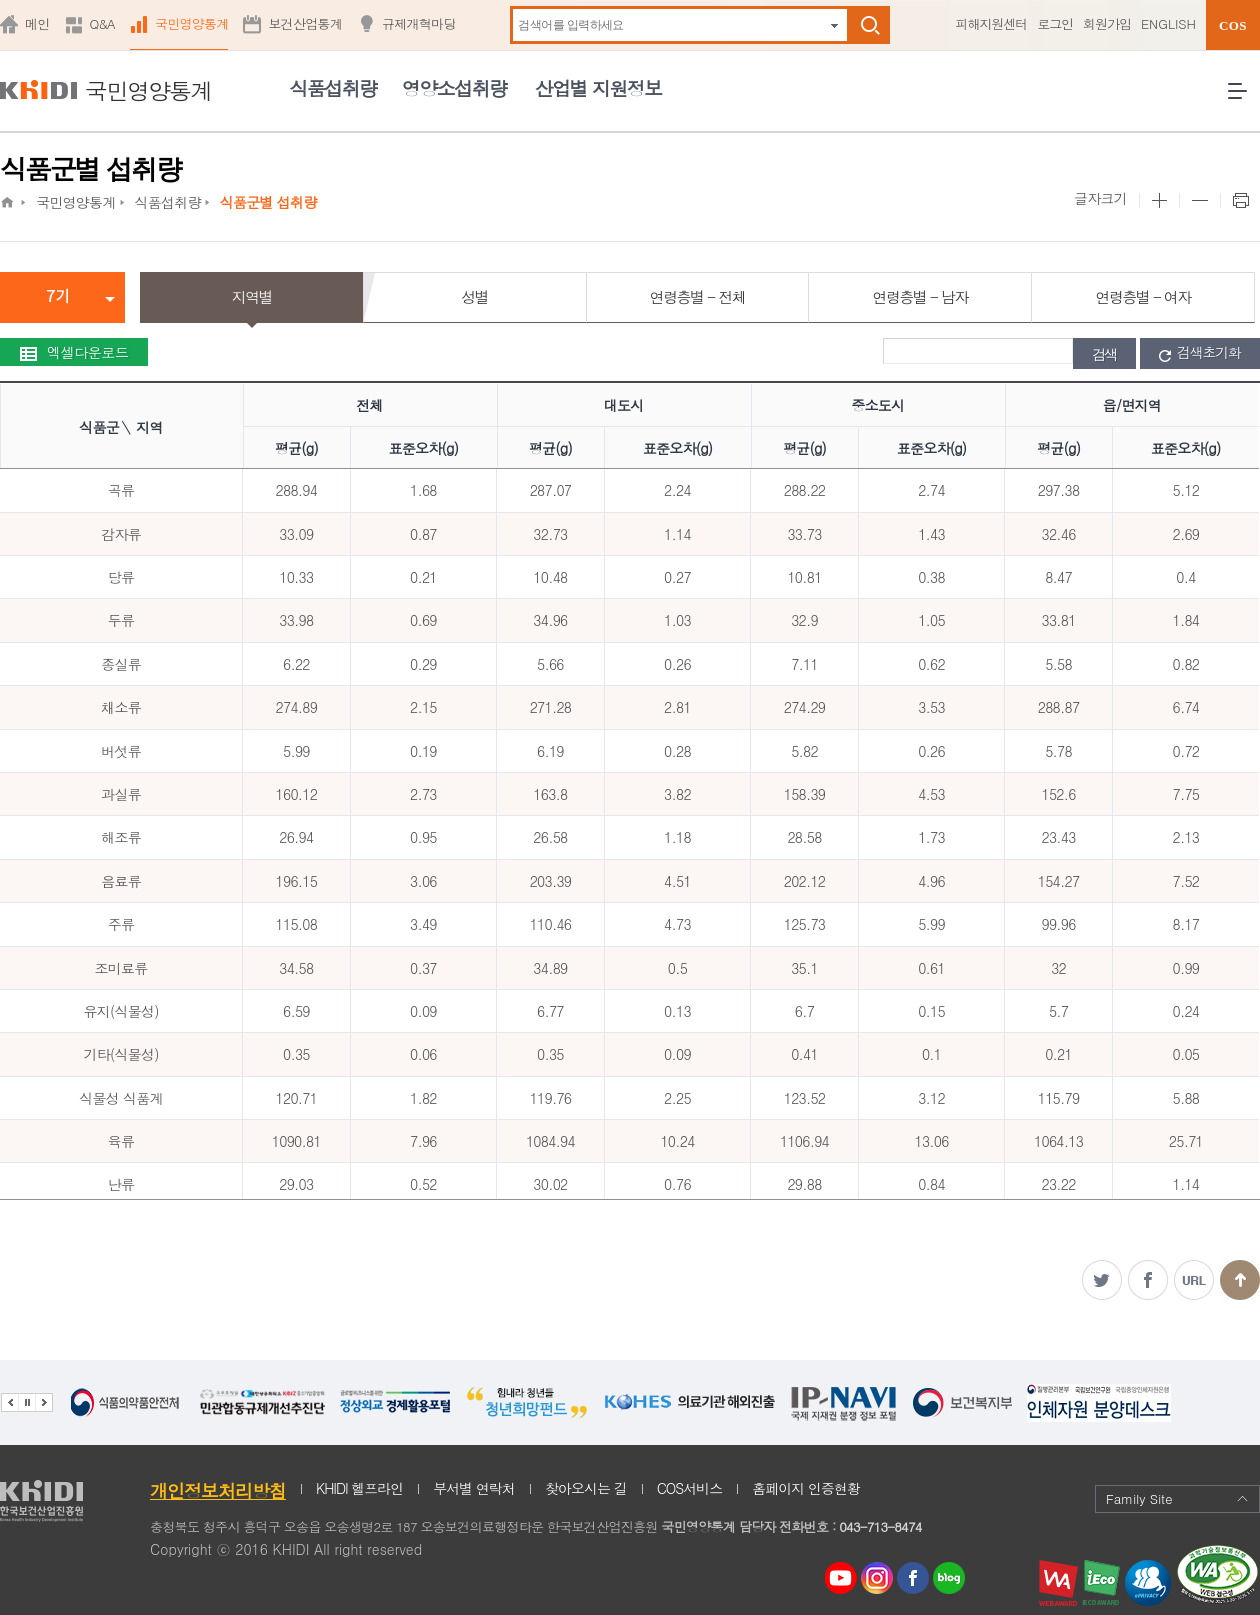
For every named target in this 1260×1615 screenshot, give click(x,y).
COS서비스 (690, 1488)
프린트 (1240, 201)
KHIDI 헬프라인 (359, 1488)
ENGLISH (1168, 23)
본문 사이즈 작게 (1199, 201)
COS (1233, 25)
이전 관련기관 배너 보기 (9, 1402)
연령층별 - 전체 (697, 296)
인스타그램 (880, 1578)
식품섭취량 (332, 87)
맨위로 (1240, 1280)
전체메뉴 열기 (1244, 98)
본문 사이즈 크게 (1159, 201)
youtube (841, 1573)
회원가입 (1107, 23)
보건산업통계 (305, 23)
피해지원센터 (991, 23)
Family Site (1177, 1498)
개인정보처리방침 (218, 1490)
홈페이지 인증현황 (806, 1488)
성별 (474, 296)
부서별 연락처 (474, 1488)
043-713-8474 (880, 1526)
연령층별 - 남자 (920, 296)
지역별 (252, 296)
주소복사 (1194, 1280)
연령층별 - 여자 (1142, 296)
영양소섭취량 (454, 87)
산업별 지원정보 (598, 87)
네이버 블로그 (950, 1578)
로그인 (1055, 23)
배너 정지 (26, 1402)
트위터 (1102, 1280)
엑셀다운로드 (74, 352)
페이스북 (1148, 1280)
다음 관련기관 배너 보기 (44, 1402)
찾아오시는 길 (586, 1488)
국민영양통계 (192, 23)
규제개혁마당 (419, 23)
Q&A (102, 23)
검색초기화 (1200, 353)
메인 (37, 23)
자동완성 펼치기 (834, 25)
